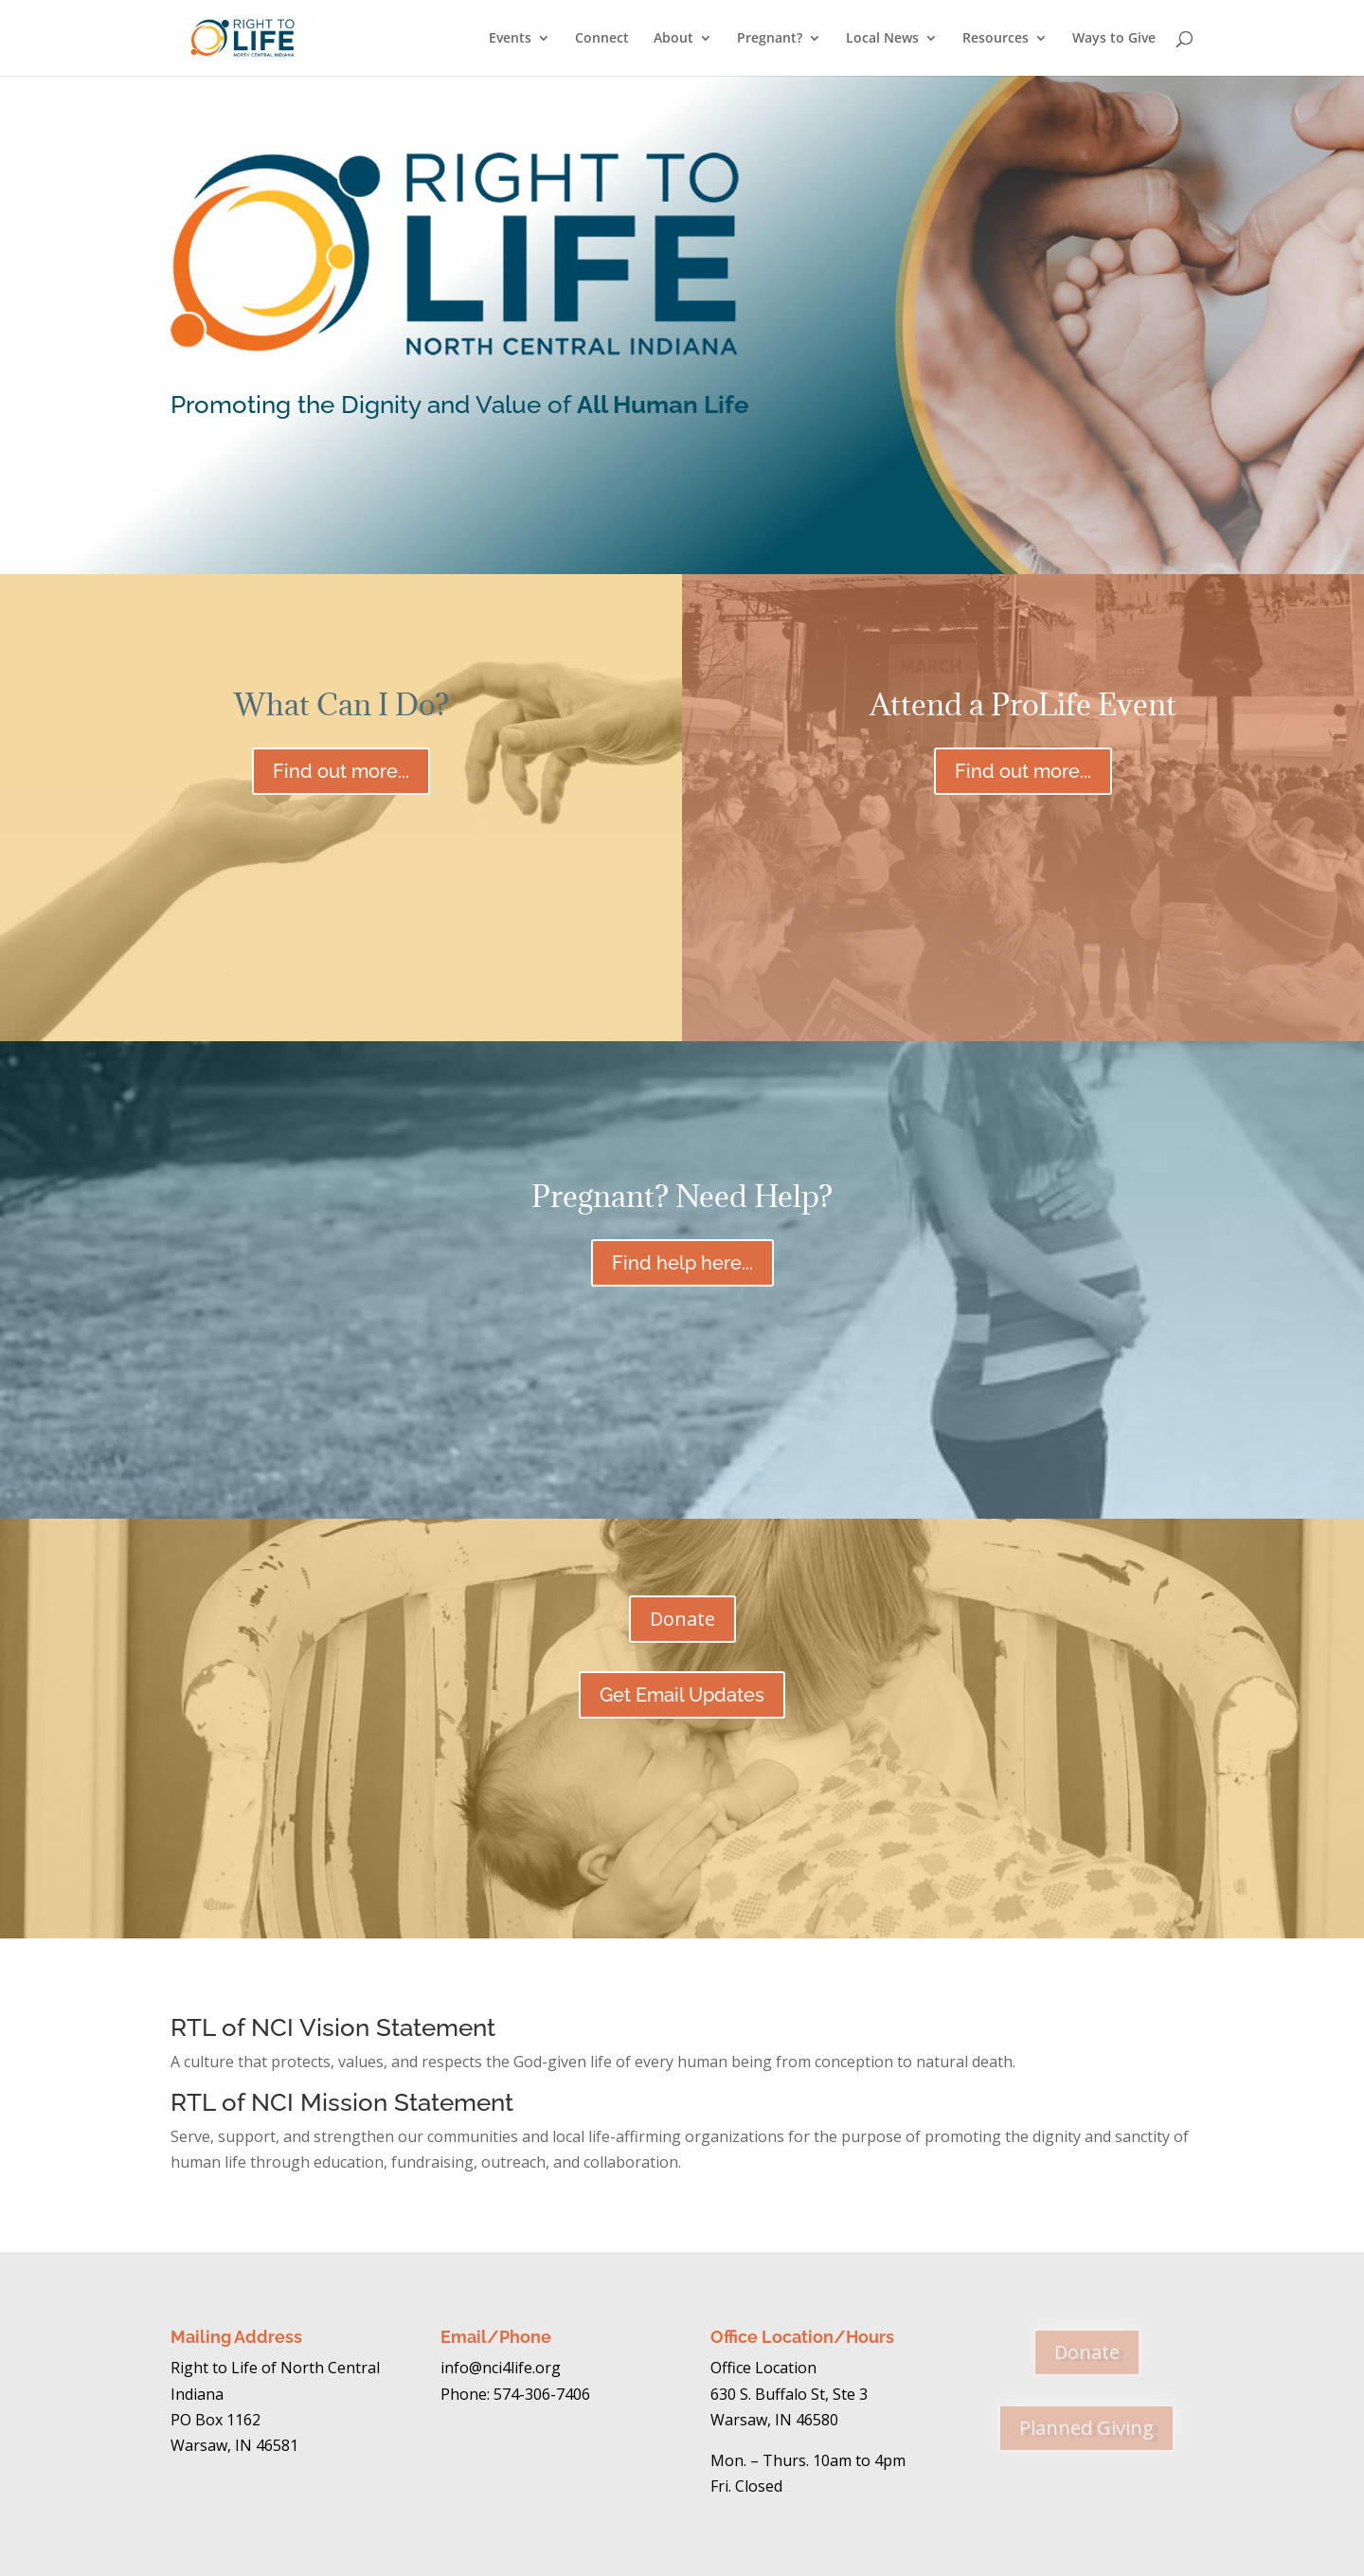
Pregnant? (769, 38)
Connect (602, 38)
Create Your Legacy (681, 510)
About (673, 38)
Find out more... (341, 771)
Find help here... (682, 1263)
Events (510, 38)
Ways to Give (1114, 38)
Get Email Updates (682, 1695)
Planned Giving (1086, 2428)
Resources (995, 38)
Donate (1041, 510)
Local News (882, 38)
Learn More (322, 510)
